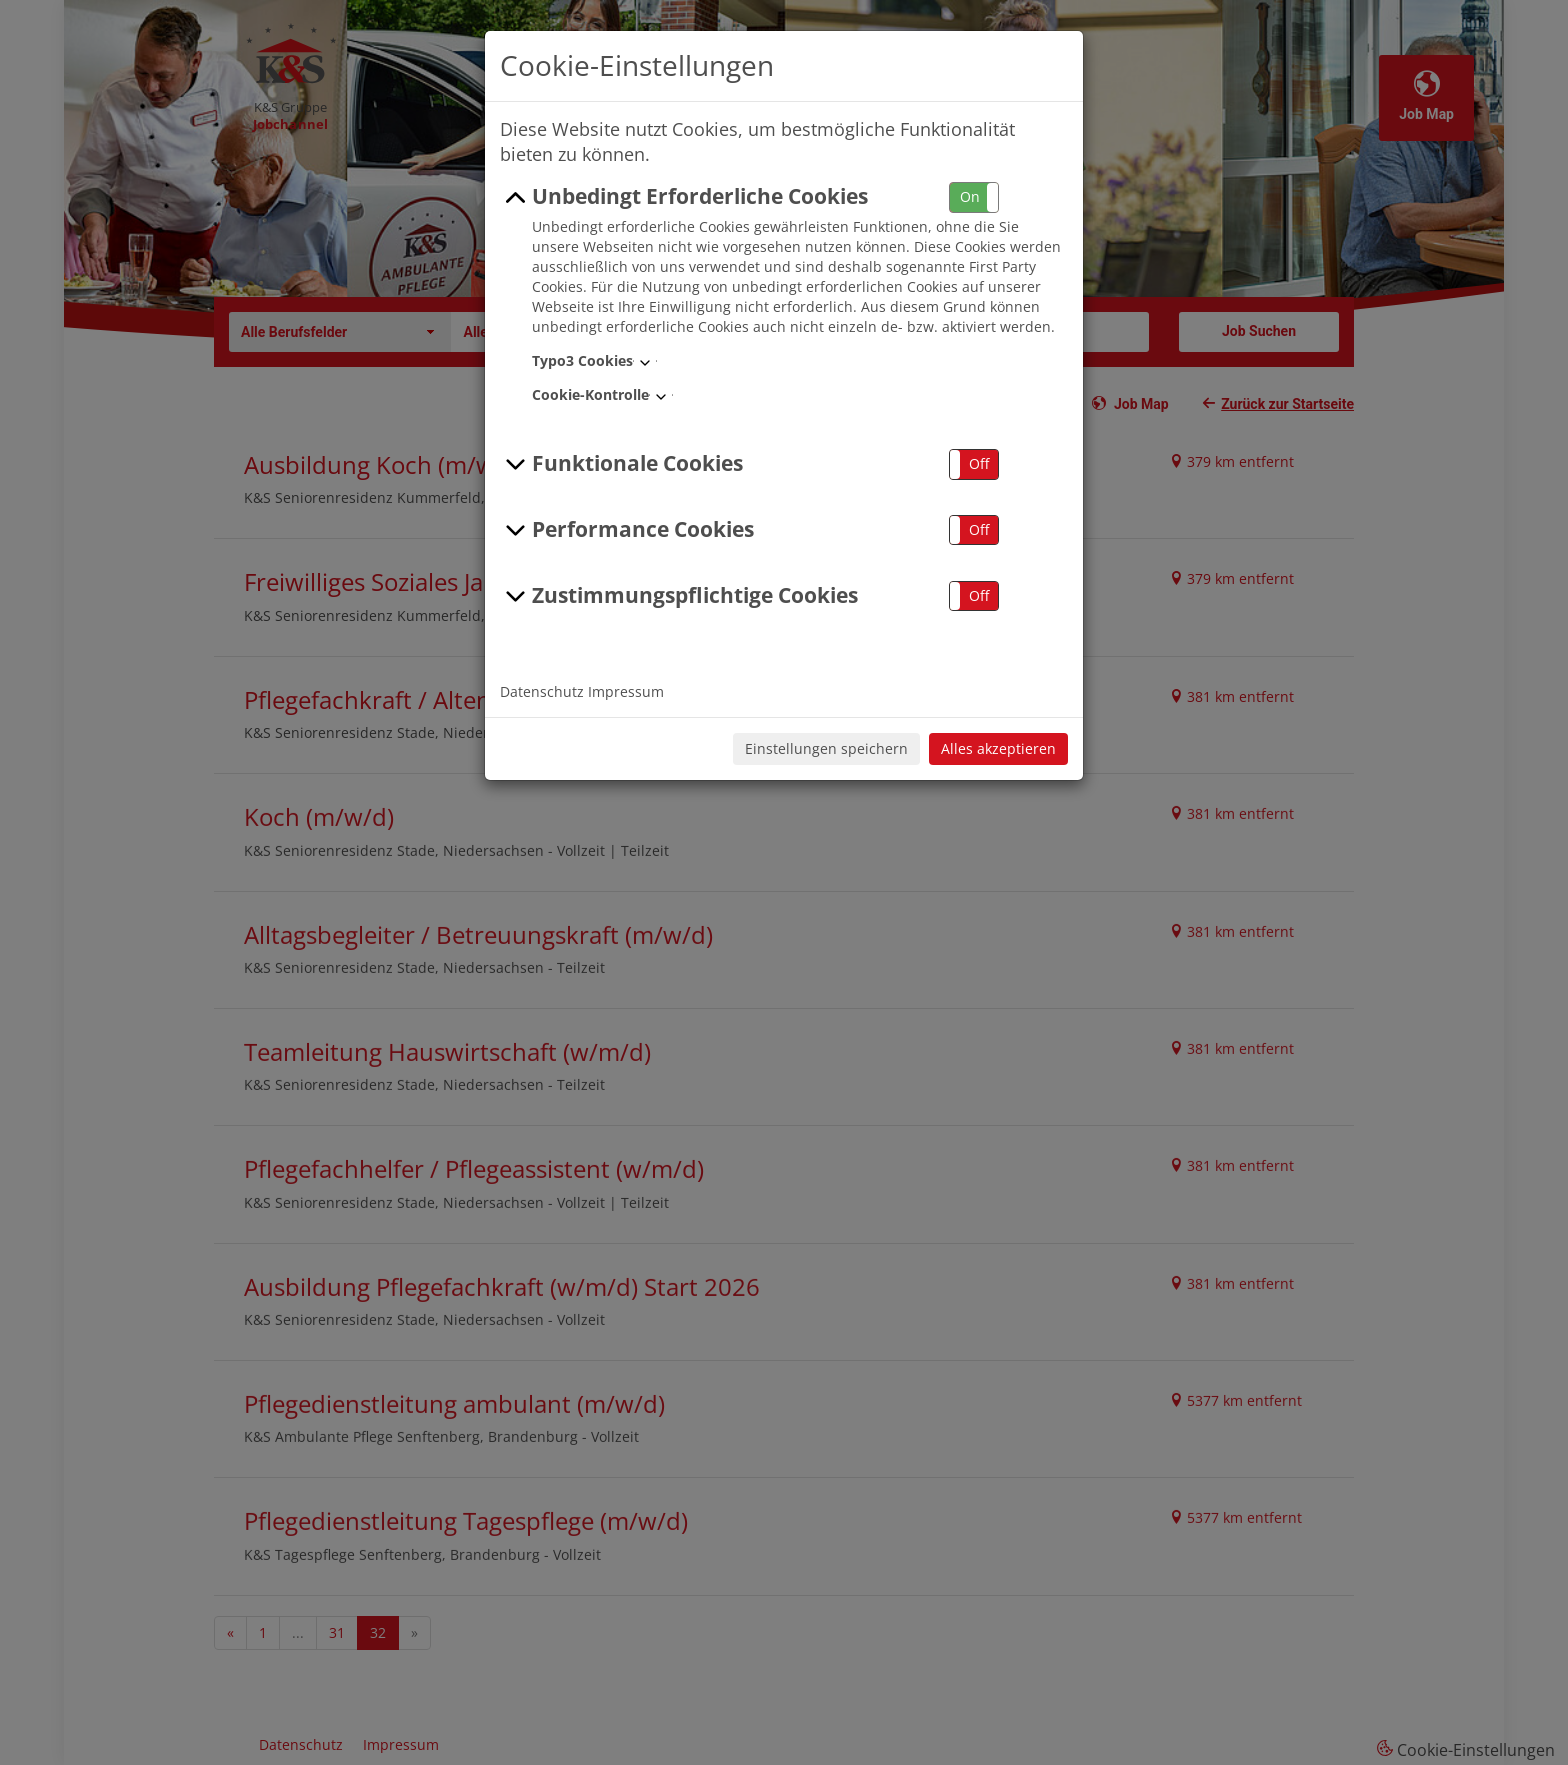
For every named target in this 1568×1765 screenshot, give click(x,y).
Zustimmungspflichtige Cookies (679, 596)
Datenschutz (542, 691)
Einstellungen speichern (826, 748)
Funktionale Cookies (621, 464)
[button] (974, 197)
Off (979, 463)
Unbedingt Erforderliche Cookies (684, 197)
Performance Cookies (627, 530)
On (970, 196)
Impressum (626, 691)
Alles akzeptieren (998, 748)
